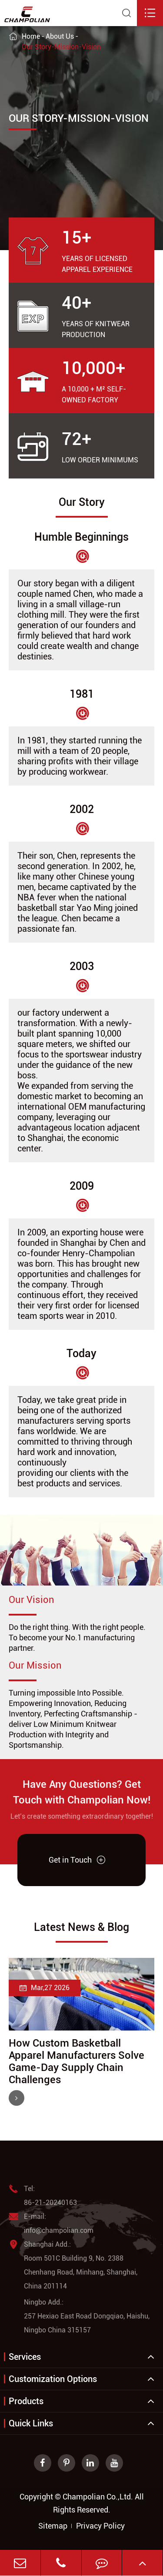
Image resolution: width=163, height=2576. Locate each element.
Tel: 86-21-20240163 (43, 2196)
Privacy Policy (100, 2525)
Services (25, 2357)
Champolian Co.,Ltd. (98, 2496)
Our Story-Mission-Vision (61, 47)
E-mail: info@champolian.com (51, 2224)
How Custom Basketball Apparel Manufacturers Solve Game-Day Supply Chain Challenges (76, 2061)
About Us (60, 36)
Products (26, 2401)
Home (31, 36)
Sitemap (52, 2525)
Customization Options (53, 2379)
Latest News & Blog (81, 1927)
